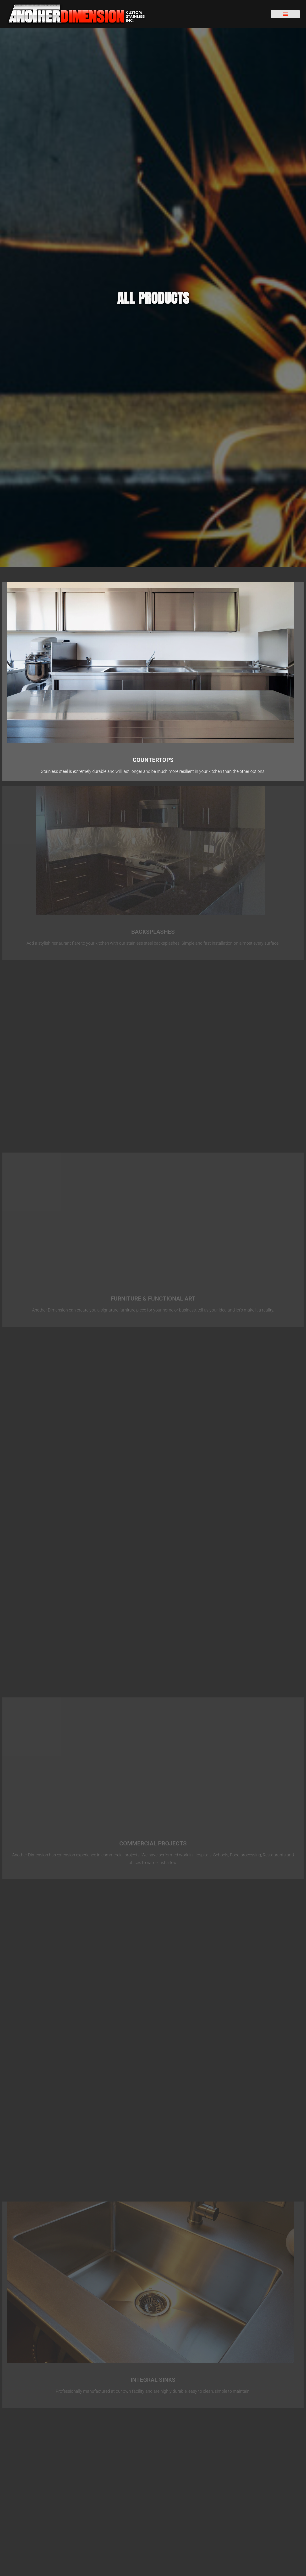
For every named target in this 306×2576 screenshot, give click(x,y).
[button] (285, 14)
